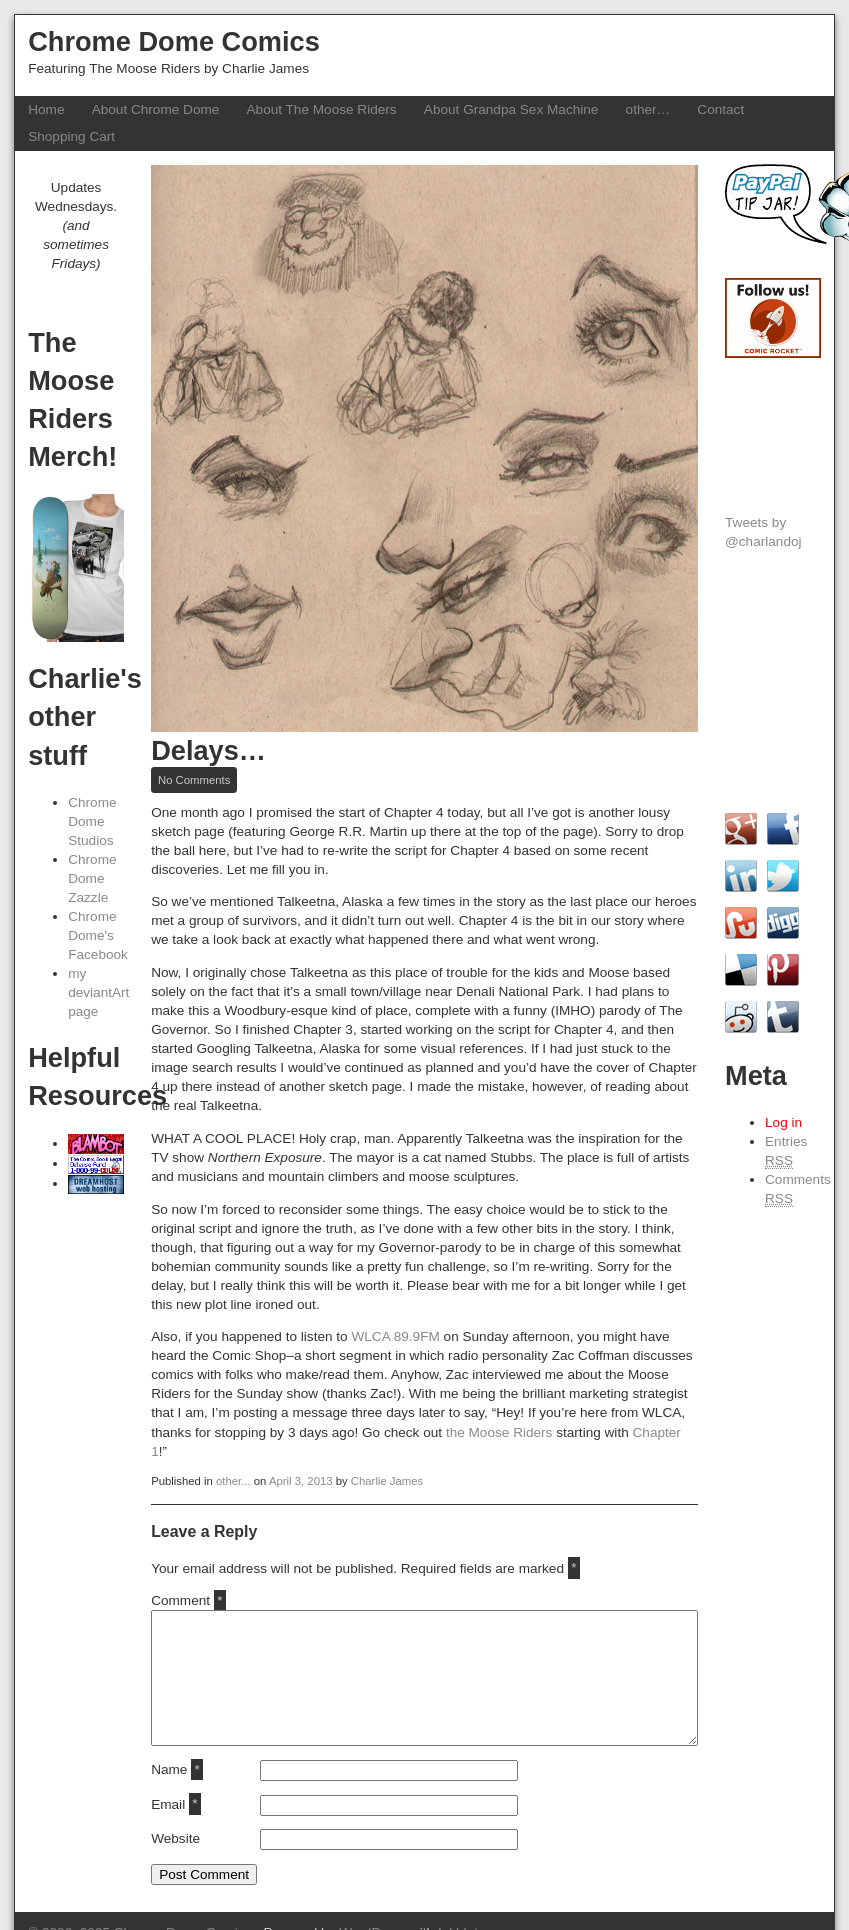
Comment (188, 1600)
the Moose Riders (499, 1432)
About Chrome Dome (156, 109)
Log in (783, 1122)
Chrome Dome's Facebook (98, 935)
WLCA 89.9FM (395, 1336)
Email (176, 1804)
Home (46, 109)
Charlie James (387, 1481)
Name (177, 1769)
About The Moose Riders (322, 109)
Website (175, 1838)
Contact (720, 109)
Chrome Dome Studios (92, 821)
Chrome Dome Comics (174, 41)
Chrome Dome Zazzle (92, 878)
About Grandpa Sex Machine (511, 109)
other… (648, 109)
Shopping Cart (71, 136)
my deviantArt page (98, 992)
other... (233, 1481)
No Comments (197, 781)
